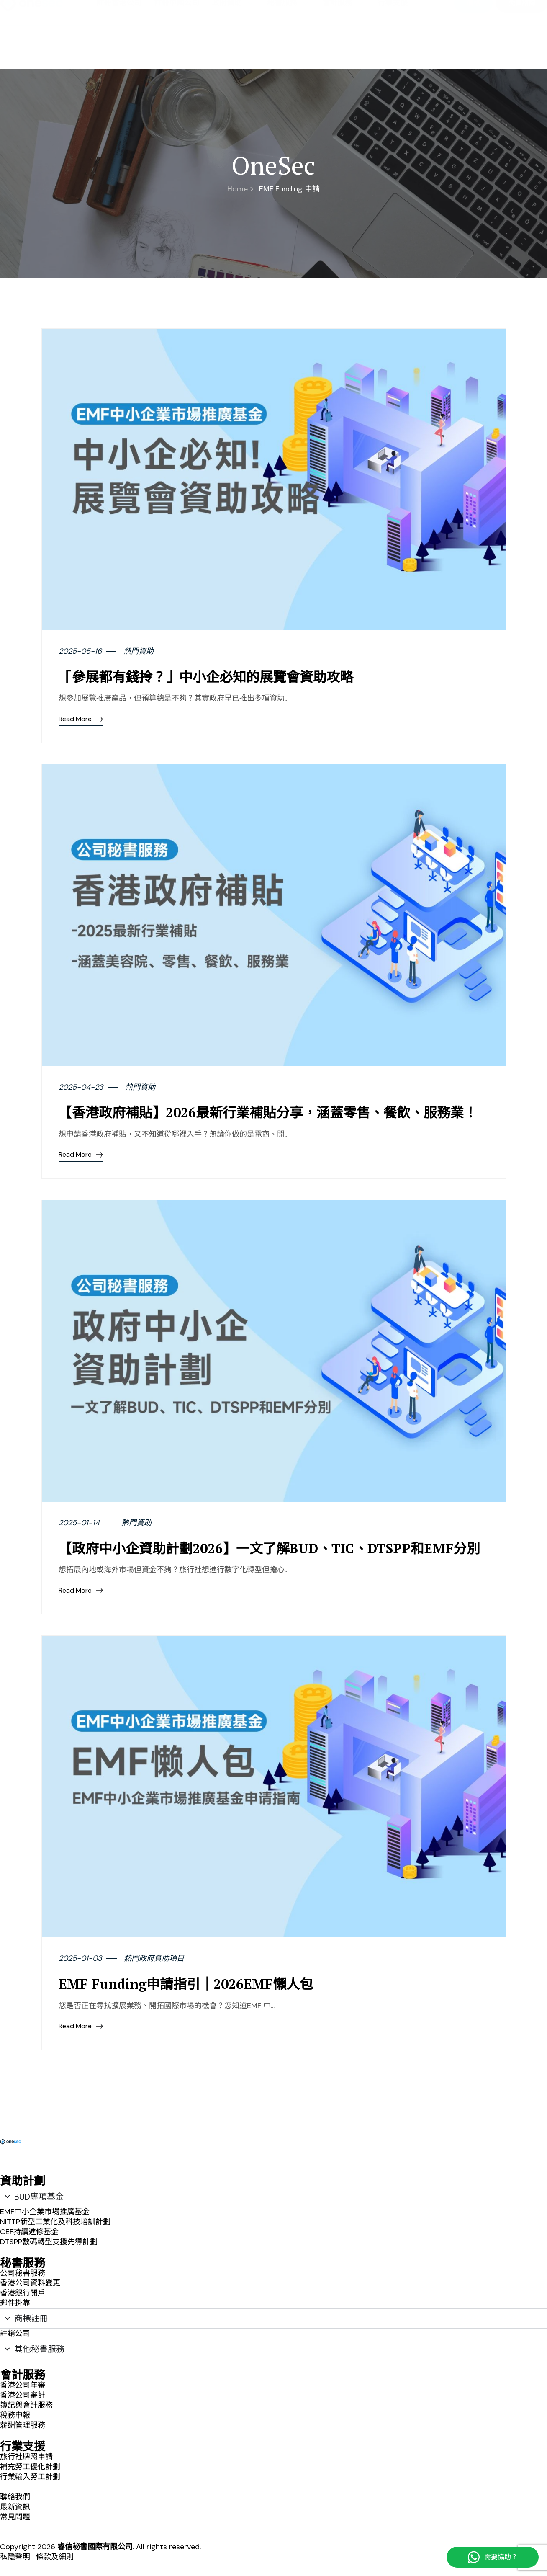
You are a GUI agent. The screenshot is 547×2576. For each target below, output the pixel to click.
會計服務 (343, 47)
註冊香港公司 (118, 47)
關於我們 (367, 12)
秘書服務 (288, 47)
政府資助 (233, 47)
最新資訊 (437, 12)
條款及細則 (55, 2557)
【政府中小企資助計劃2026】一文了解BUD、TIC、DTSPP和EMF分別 (269, 1548)
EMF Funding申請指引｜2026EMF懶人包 (186, 1984)
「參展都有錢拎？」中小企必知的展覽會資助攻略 (206, 677)
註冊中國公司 (176, 47)
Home (240, 189)
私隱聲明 (15, 2557)
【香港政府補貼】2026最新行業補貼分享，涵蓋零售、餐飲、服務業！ (268, 1112)
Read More (81, 718)
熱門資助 (138, 651)
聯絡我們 (402, 12)
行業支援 (399, 47)
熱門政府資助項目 (154, 1958)
